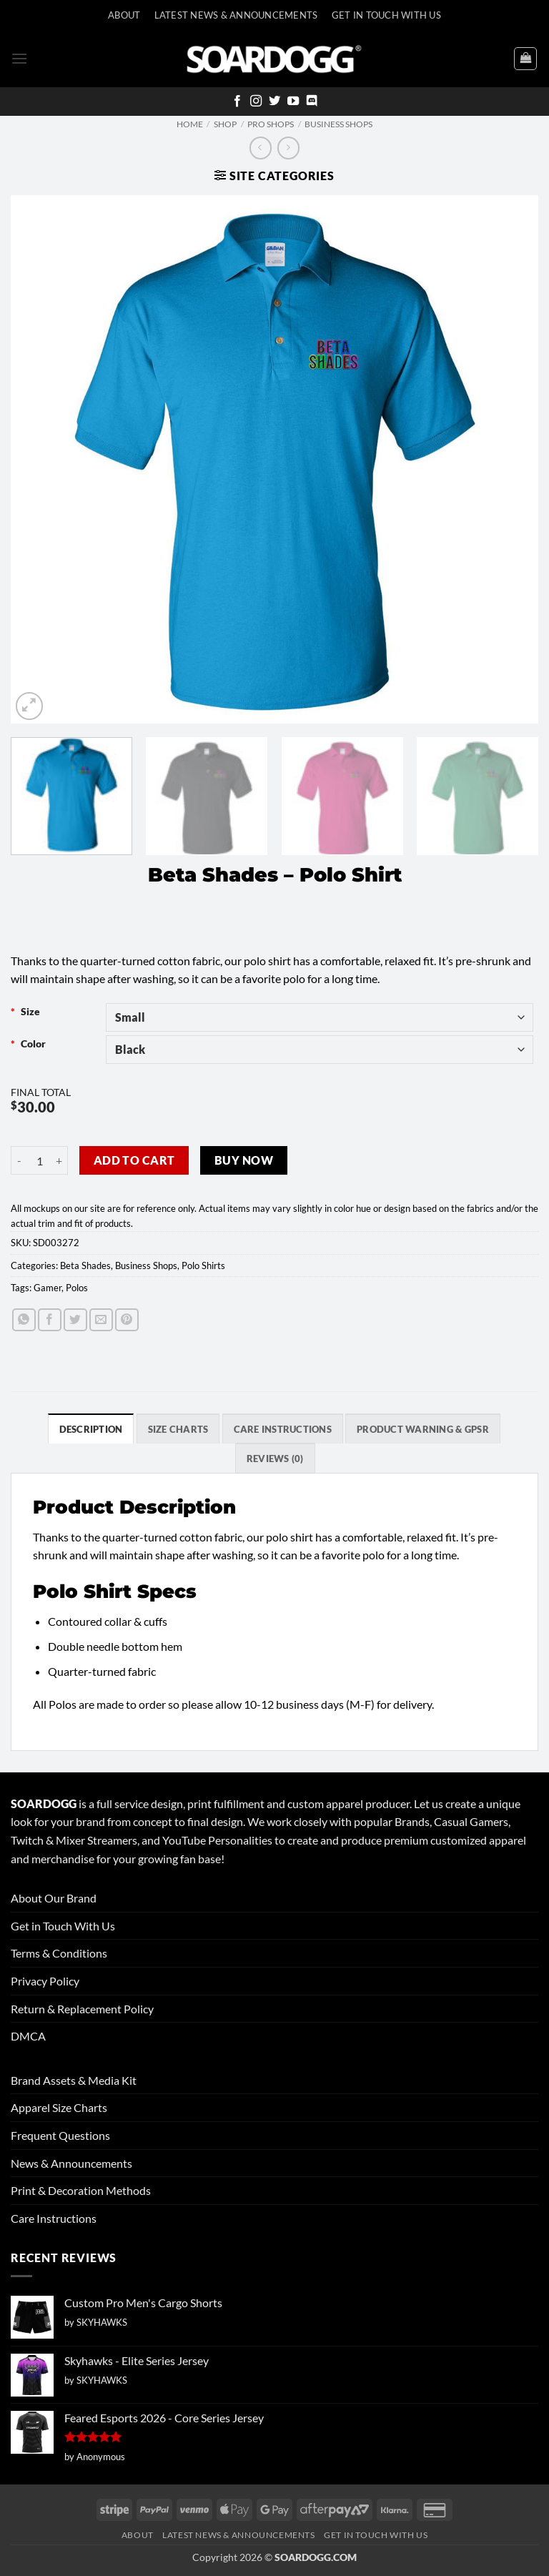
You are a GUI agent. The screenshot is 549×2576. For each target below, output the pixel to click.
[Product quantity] (39, 1160)
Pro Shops (270, 124)
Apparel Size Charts (59, 2107)
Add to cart (134, 1160)
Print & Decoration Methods (81, 2190)
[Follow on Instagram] (256, 101)
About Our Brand (54, 1898)
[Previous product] (288, 148)
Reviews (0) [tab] (275, 1458)
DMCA (28, 2036)
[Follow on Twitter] (274, 101)
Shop (225, 124)
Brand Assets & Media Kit (74, 2080)
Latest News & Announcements (236, 15)
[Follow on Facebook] (237, 101)
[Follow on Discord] (311, 101)
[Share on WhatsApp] (24, 1320)
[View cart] (525, 58)
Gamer (47, 1287)
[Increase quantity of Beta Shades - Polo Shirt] (59, 1160)
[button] (19, 58)
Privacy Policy (45, 1981)
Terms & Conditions (59, 1953)
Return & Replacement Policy (82, 2008)
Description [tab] (91, 1429)
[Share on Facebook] (49, 1320)
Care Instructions (54, 2218)
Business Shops (338, 124)
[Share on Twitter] (75, 1320)
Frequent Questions (60, 2135)
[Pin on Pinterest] (127, 1320)
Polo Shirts (203, 1265)
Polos (77, 1287)
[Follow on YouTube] (293, 101)
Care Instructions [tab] (283, 1429)
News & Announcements (71, 2163)
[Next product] (260, 148)
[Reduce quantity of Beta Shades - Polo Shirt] (19, 1160)
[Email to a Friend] (101, 1320)
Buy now (243, 1160)
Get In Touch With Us (386, 15)
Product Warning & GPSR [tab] (423, 1429)
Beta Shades (85, 1265)
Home (190, 124)
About (124, 15)
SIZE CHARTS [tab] (178, 1429)
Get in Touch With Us (63, 1926)
